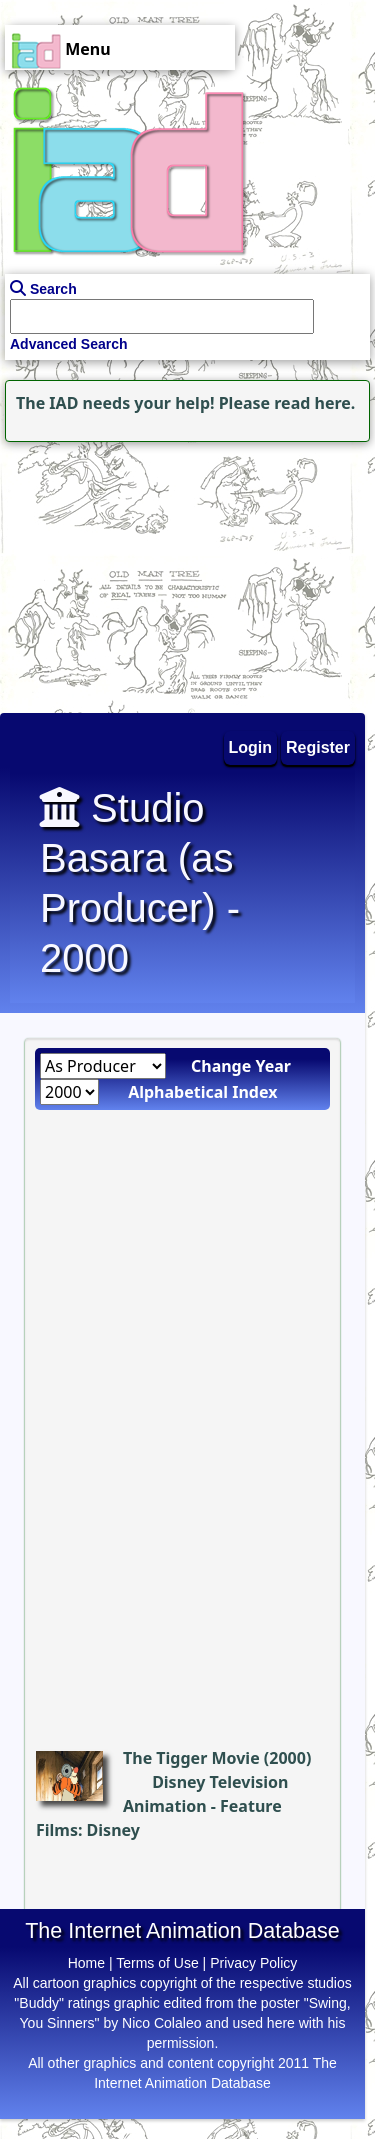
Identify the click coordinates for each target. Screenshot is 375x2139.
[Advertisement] (125, 572)
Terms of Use (157, 1963)
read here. (314, 403)
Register (318, 747)
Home (86, 1963)
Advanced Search (69, 344)
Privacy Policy (253, 1963)
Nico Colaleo (161, 2023)
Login (251, 747)
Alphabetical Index (202, 1092)
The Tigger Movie (191, 1758)
